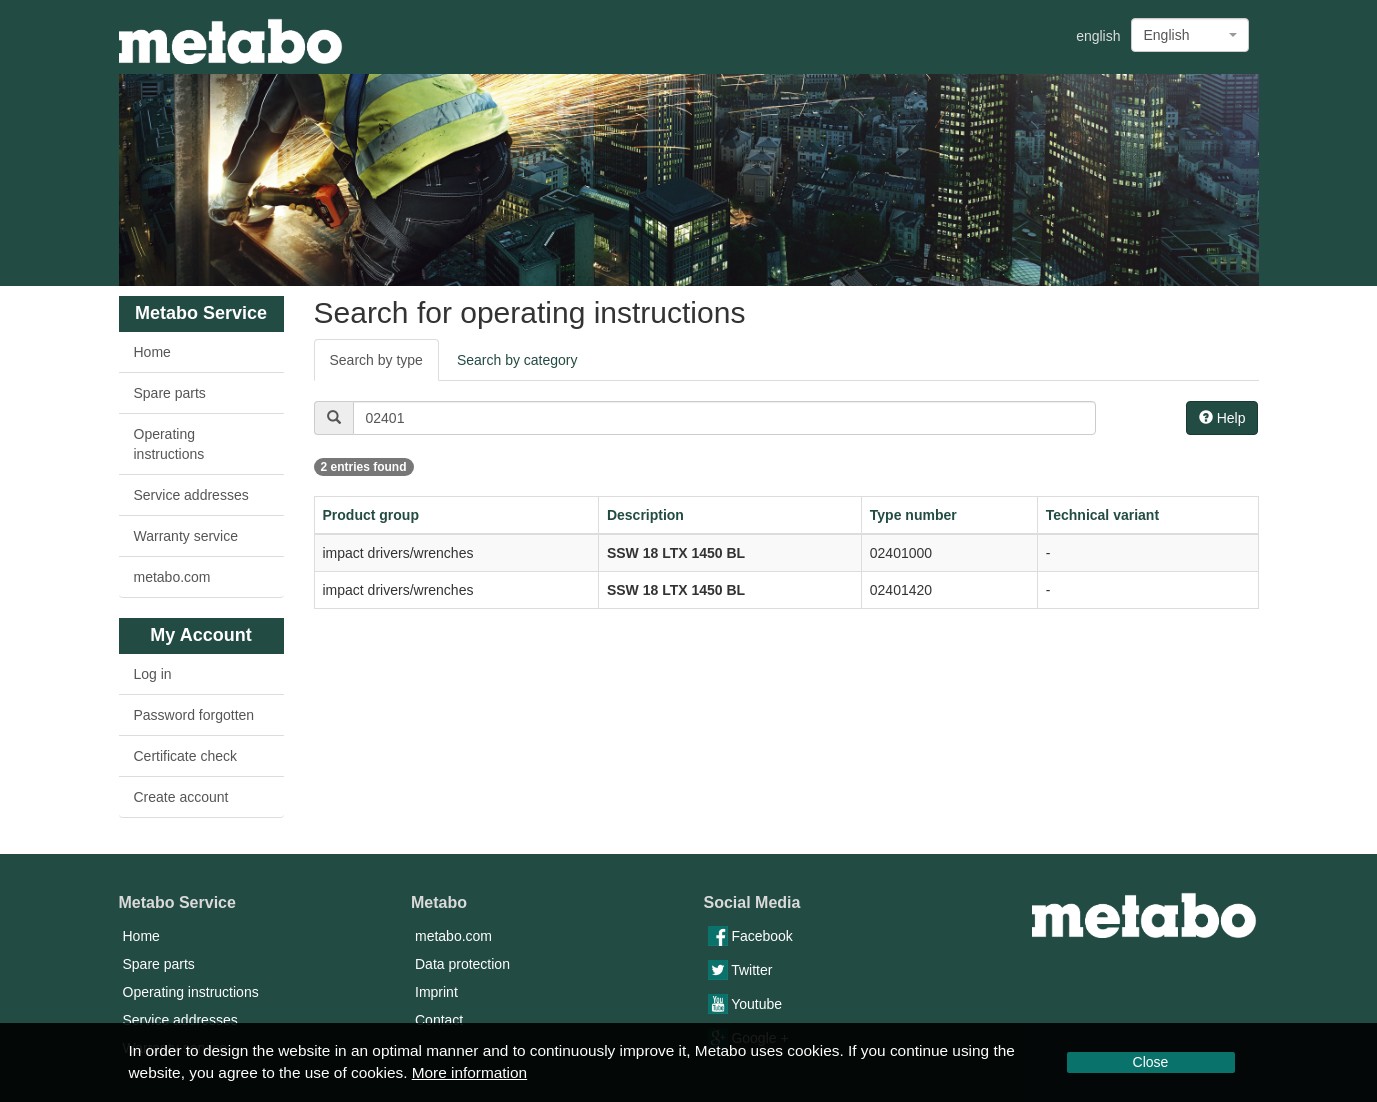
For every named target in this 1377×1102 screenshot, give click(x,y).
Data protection (462, 964)
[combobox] (1190, 35)
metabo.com (172, 577)
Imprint (436, 992)
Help (1222, 418)
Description (645, 515)
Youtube (745, 1004)
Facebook (750, 936)
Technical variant (1102, 515)
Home (152, 352)
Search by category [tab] (517, 360)
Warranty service (186, 536)
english (1098, 36)
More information (469, 1072)
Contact (439, 1020)
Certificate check (185, 756)
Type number (913, 515)
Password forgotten (194, 715)
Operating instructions (169, 444)
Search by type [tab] (376, 360)
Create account (181, 797)
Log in (153, 674)
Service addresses (191, 495)
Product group (371, 515)
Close (1151, 1062)
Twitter (740, 970)
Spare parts (170, 393)
